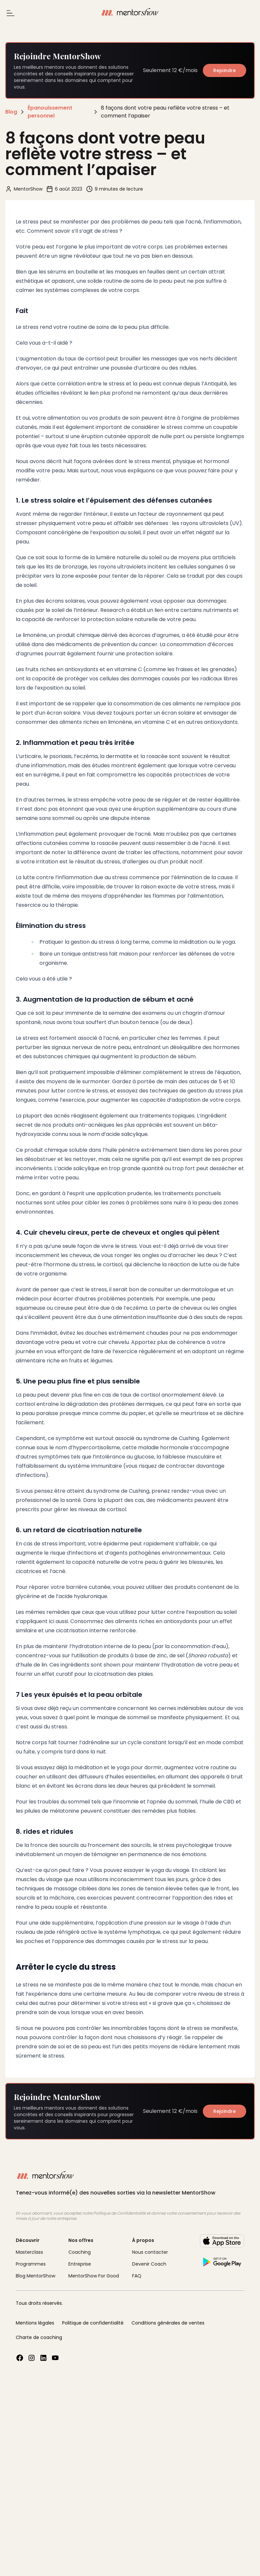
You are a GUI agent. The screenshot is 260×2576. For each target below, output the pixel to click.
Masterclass (29, 2252)
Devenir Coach (149, 2264)
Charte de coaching (39, 2337)
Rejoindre (224, 70)
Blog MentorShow (35, 2276)
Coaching (79, 2252)
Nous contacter (150, 2252)
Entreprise (79, 2264)
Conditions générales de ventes (167, 2323)
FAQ (136, 2276)
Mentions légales (35, 2323)
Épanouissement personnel (50, 111)
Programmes (31, 2264)
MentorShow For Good (93, 2276)
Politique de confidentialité (93, 2323)
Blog (11, 112)
